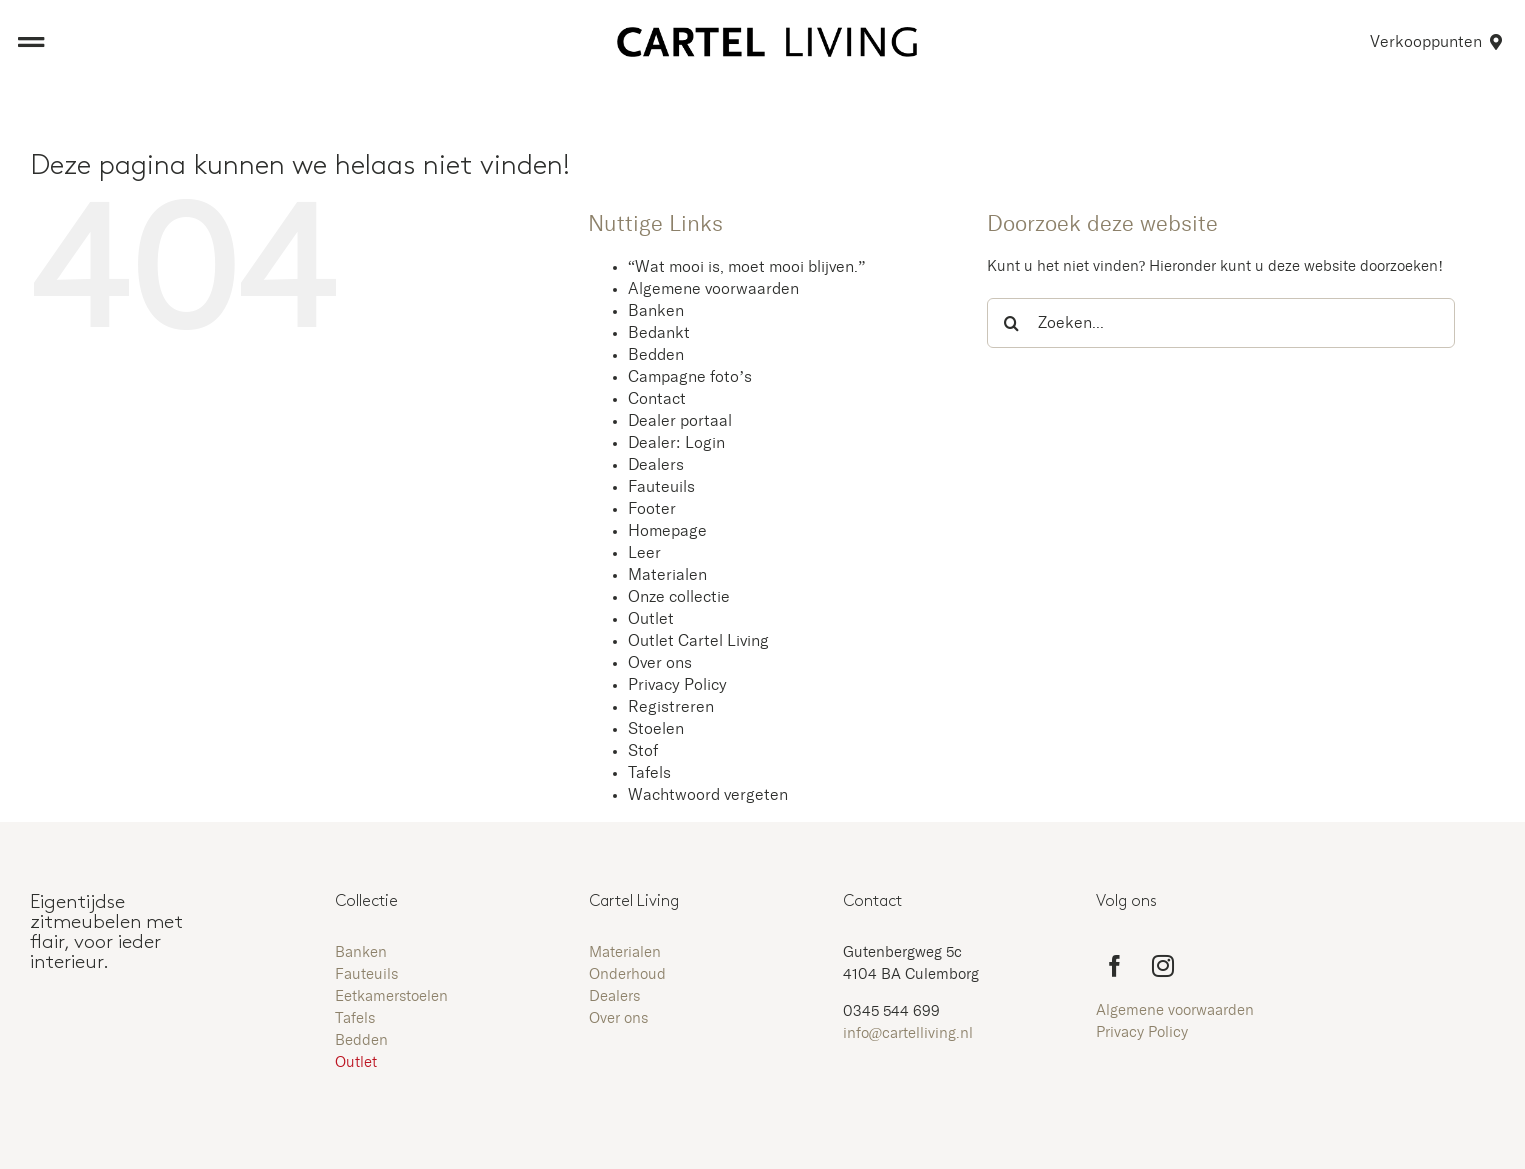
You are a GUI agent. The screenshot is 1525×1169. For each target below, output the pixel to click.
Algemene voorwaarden (713, 289)
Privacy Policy (677, 685)
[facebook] (1115, 966)
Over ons (660, 663)
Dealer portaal (680, 421)
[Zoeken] (1012, 323)
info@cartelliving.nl (908, 1033)
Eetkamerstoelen (391, 996)
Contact (657, 399)
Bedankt (659, 333)
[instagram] (1163, 966)
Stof (643, 751)
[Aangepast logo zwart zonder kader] (767, 34)
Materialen (667, 575)
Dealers (656, 465)
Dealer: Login (676, 443)
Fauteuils (661, 487)
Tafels (649, 773)
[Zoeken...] (1221, 323)
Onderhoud (627, 974)
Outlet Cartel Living (698, 641)
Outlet (651, 619)
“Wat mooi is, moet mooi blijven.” (746, 267)
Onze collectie (679, 597)
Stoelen (656, 729)
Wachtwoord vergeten (708, 795)
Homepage (667, 531)
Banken (656, 311)
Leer (644, 553)
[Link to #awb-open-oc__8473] (31, 42)
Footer (652, 509)
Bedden (656, 355)
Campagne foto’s (690, 377)
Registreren (671, 707)
